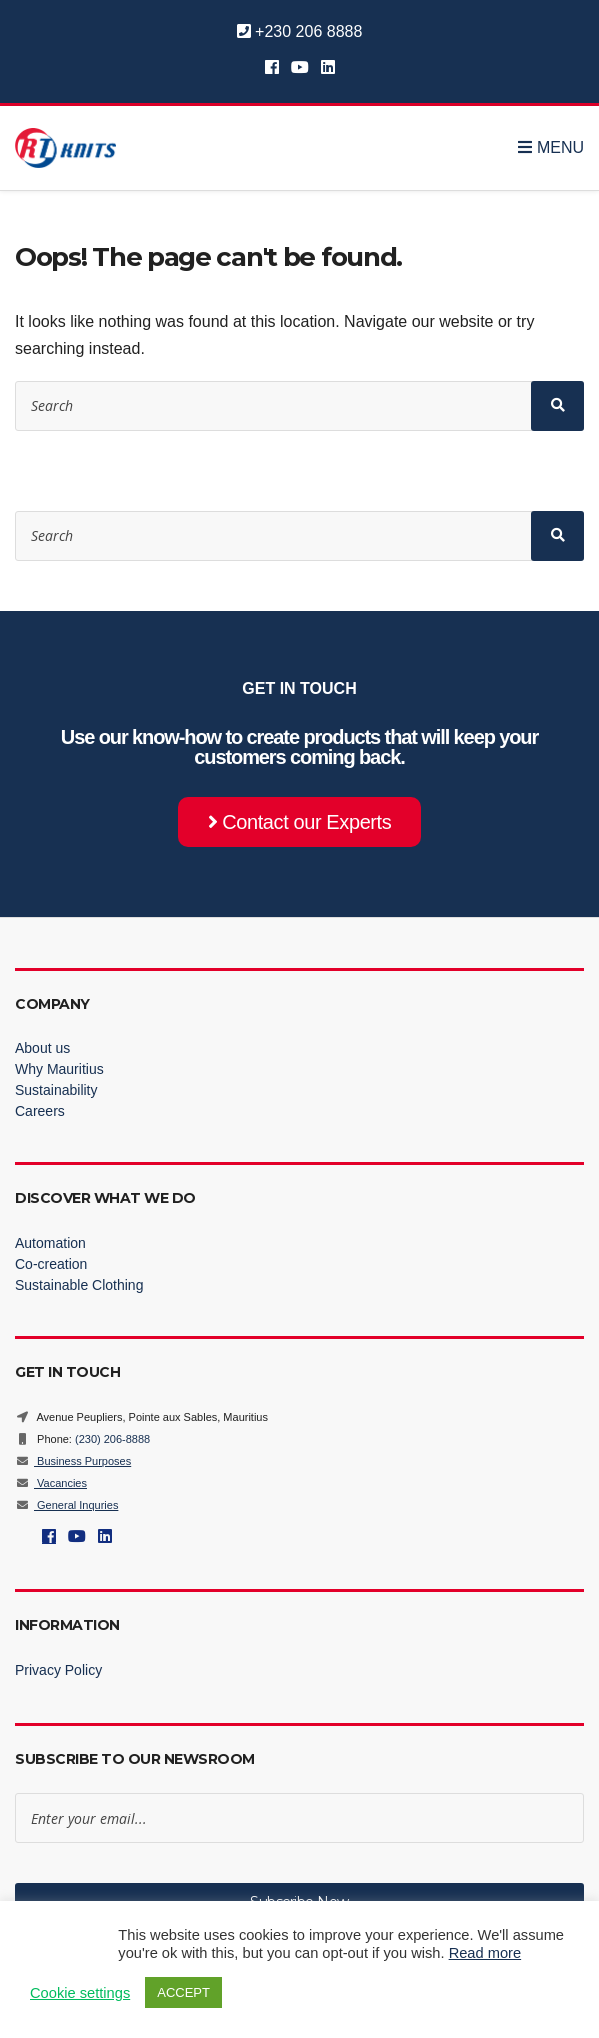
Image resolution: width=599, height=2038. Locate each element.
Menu (551, 147)
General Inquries (66, 1505)
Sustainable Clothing (79, 1285)
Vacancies (51, 1483)
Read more (485, 1953)
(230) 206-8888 (112, 1439)
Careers (40, 1111)
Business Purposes (73, 1461)
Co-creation (51, 1264)
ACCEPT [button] (183, 1992)
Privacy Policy (58, 1670)
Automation (50, 1243)
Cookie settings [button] (80, 1993)
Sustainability (56, 1090)
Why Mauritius (59, 1069)
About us (42, 1048)
